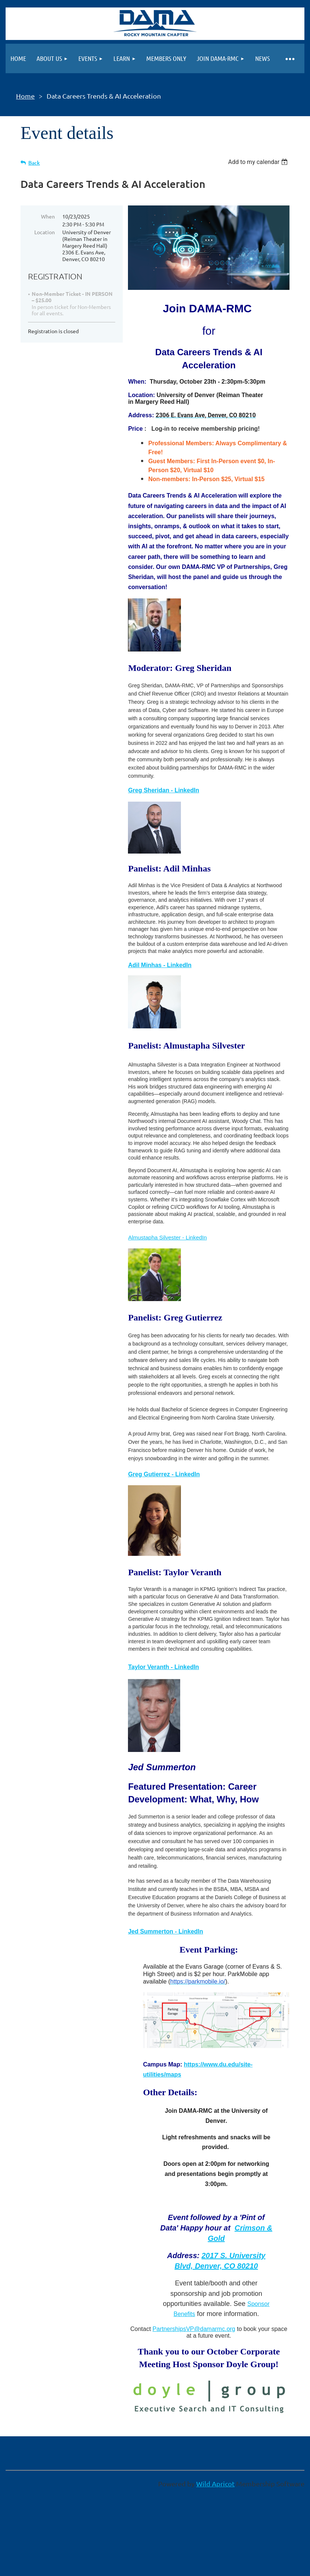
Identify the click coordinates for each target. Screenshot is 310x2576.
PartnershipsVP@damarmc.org (194, 2329)
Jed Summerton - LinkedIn (165, 1931)
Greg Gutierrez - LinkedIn (164, 1474)
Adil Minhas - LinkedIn (159, 965)
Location (44, 232)
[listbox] (258, 162)
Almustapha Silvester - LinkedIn (167, 1237)
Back (34, 162)
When (48, 216)
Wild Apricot (215, 2483)
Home (25, 96)
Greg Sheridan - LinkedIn (163, 790)
